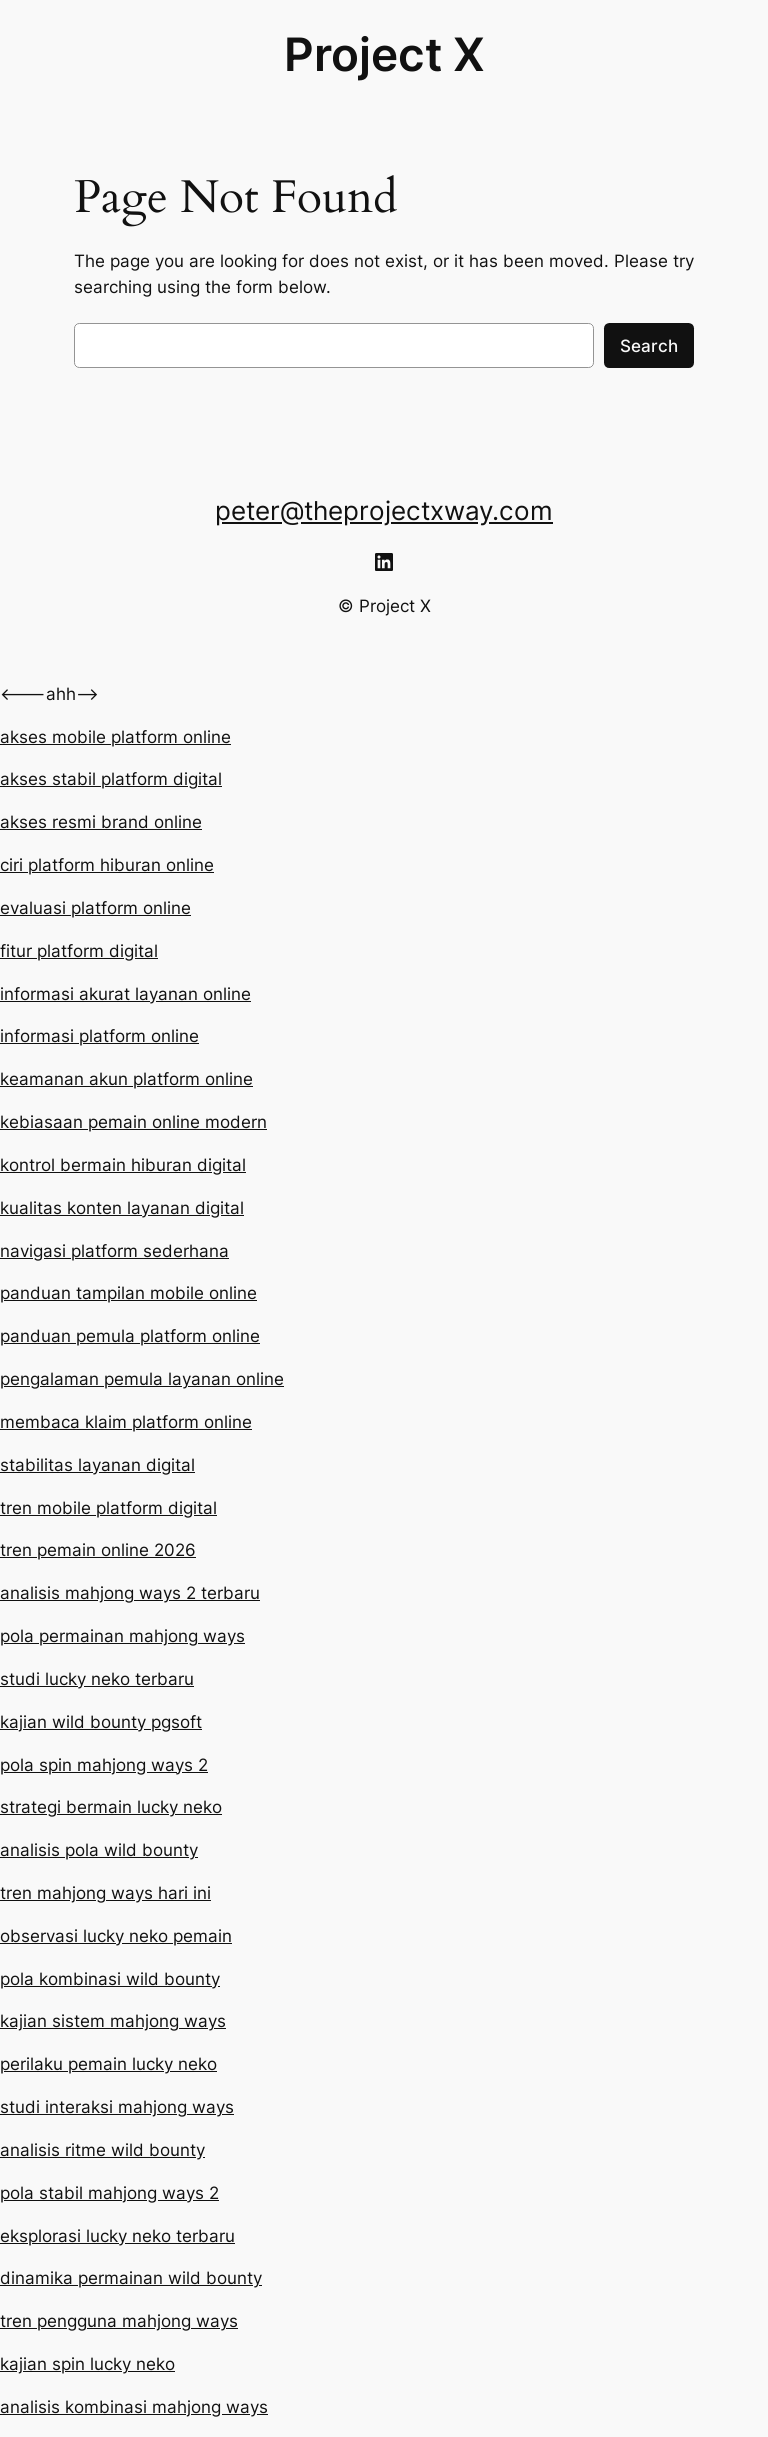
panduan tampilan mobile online (128, 1293)
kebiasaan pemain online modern (133, 1122)
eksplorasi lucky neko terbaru (117, 2236)
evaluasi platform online (95, 908)
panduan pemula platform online (130, 1336)
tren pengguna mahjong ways (119, 2321)
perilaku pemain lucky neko (108, 2064)
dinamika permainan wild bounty (131, 2278)
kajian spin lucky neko (87, 2364)
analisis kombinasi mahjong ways (134, 2407)
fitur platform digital (79, 951)
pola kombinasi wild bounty (110, 1979)
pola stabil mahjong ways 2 (109, 2193)
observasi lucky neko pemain (116, 1936)
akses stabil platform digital (111, 779)
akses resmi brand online (101, 822)
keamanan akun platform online (126, 1079)
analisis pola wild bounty (99, 1850)
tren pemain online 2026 (98, 1550)
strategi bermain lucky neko (111, 1807)
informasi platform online (99, 1036)
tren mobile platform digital (108, 1508)
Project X (384, 54)
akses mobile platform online (115, 737)
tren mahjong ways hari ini (105, 1893)
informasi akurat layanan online (125, 994)
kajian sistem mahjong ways (113, 2021)
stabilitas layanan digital (97, 1465)
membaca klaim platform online (126, 1422)
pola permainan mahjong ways (122, 1636)
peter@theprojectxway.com (384, 510)
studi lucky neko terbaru (97, 1679)
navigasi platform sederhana (114, 1251)
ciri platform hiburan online (107, 865)
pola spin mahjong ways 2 (104, 1765)
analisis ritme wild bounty (102, 2150)
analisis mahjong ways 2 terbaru (130, 1593)
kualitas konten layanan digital (122, 1208)
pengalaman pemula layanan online (142, 1379)
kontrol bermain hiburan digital (123, 1165)
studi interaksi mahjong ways (117, 2107)
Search (649, 346)
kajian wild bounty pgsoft (101, 1722)
